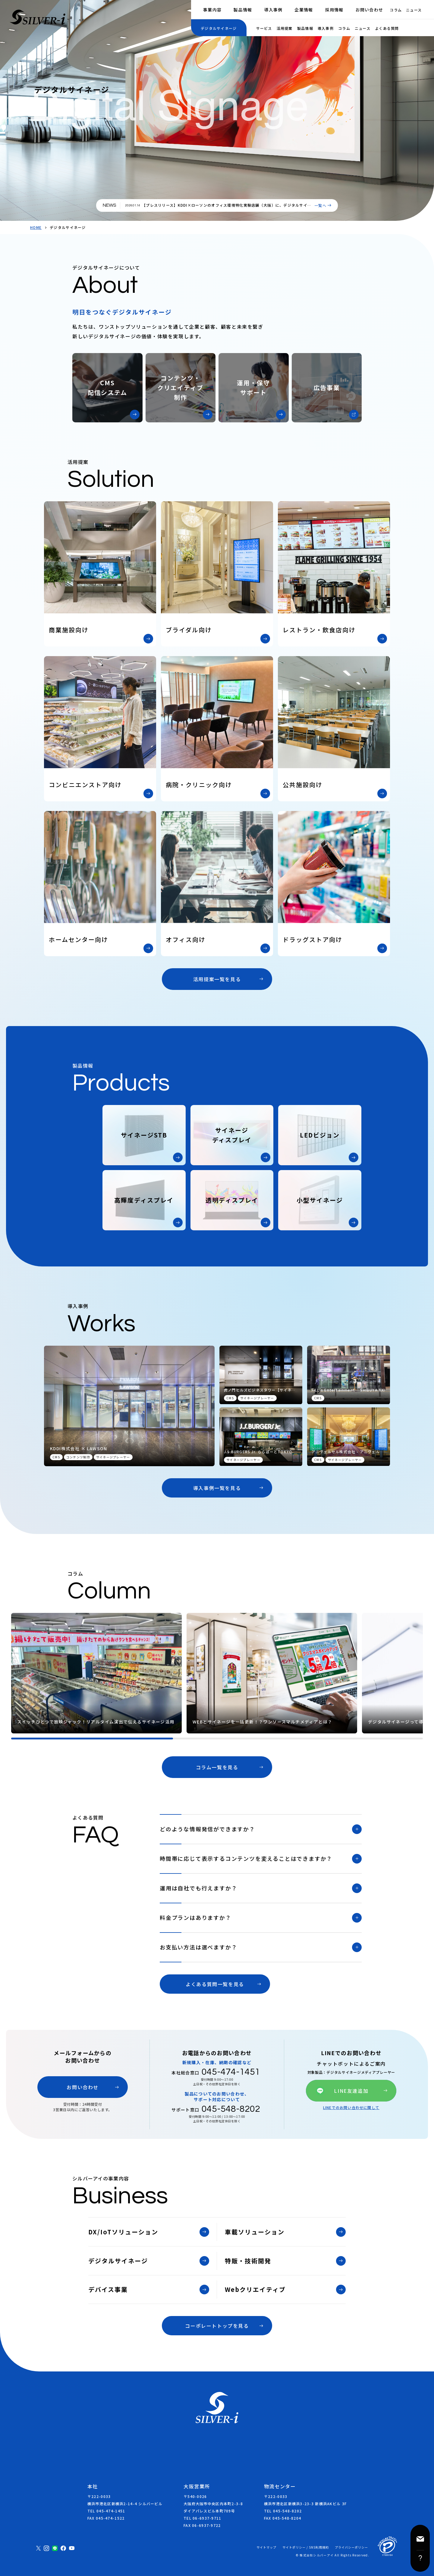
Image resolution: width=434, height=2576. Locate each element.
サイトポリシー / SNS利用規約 (305, 2547)
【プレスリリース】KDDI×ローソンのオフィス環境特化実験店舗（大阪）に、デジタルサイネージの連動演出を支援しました (226, 207)
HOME (36, 227)
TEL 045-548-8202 (283, 2510)
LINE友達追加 (351, 2090)
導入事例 (273, 10)
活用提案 (285, 28)
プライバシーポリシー (351, 2547)
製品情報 (243, 10)
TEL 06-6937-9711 (202, 2518)
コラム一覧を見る (217, 1767)
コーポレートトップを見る (217, 2325)
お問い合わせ (369, 10)
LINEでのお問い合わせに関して (351, 2107)
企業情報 (303, 10)
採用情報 (334, 10)
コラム (396, 9)
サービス (264, 28)
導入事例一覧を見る (217, 1487)
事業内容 (212, 10)
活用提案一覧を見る (217, 979)
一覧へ (320, 205)
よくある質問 (387, 28)
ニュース (414, 9)
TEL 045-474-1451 (106, 2510)
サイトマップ (266, 2547)
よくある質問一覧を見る (215, 1984)
